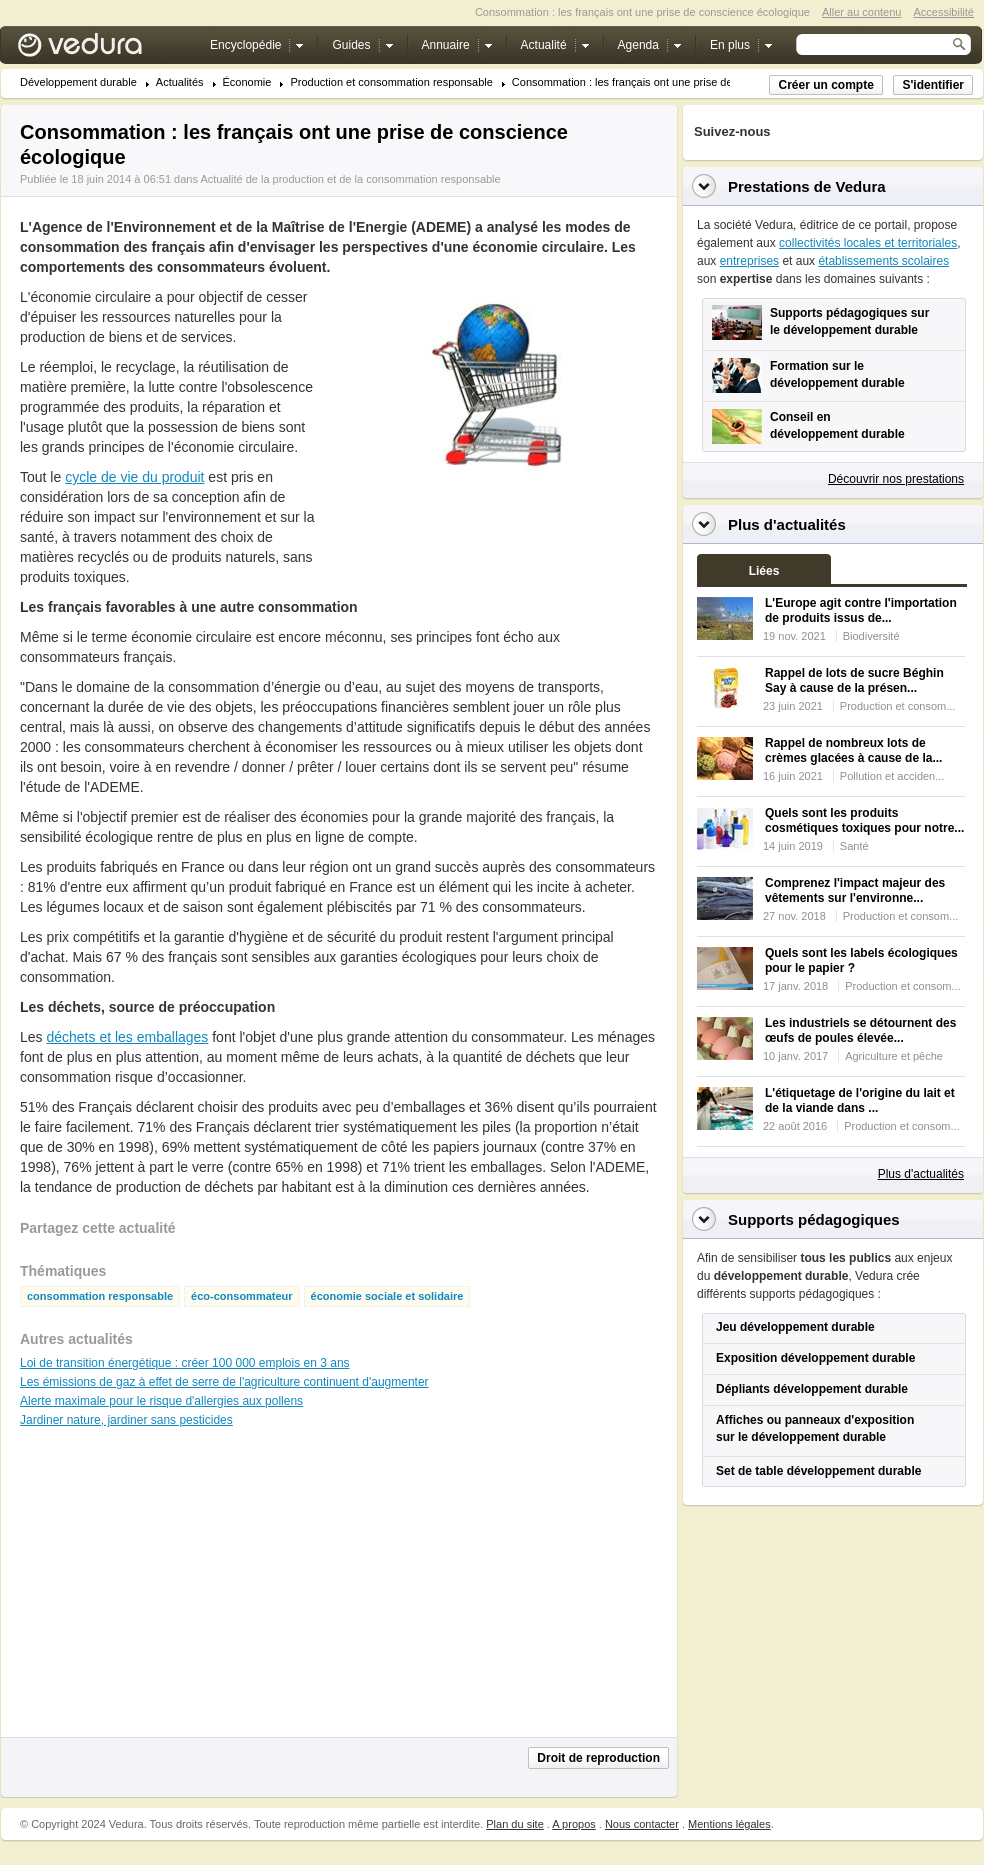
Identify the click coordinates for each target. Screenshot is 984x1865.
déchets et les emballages (127, 1037)
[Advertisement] (496, 534)
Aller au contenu (862, 12)
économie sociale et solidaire (387, 1296)
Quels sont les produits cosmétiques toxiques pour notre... (864, 820)
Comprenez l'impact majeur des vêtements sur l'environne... (855, 890)
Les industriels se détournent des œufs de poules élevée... (860, 1030)
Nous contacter (642, 1824)
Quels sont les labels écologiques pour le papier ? (861, 960)
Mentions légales (729, 1824)
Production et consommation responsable (391, 82)
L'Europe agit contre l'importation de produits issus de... (861, 610)
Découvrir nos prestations (896, 479)
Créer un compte (825, 85)
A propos (573, 1824)
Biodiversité (871, 636)
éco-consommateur (241, 1296)
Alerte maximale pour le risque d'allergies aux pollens (161, 1401)
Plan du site (514, 1824)
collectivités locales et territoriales (868, 243)
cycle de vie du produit (134, 477)
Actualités (180, 82)
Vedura (103, 49)
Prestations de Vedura (807, 186)
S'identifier (933, 85)
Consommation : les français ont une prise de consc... (643, 82)
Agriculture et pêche (894, 1056)
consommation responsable (100, 1296)
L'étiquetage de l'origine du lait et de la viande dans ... (860, 1100)
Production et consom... (898, 706)
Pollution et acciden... (892, 776)
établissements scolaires (883, 261)
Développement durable (78, 82)
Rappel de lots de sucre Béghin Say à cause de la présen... (854, 680)
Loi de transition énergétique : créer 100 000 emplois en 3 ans (185, 1363)
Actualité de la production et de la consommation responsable (350, 179)
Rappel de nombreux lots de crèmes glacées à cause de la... (853, 750)
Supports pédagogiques (814, 1219)
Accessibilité (943, 12)
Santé (854, 846)
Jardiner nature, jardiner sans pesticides (126, 1420)
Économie (247, 82)
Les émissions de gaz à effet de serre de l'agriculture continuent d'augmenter (224, 1382)
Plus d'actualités (921, 1174)
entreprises (749, 261)
